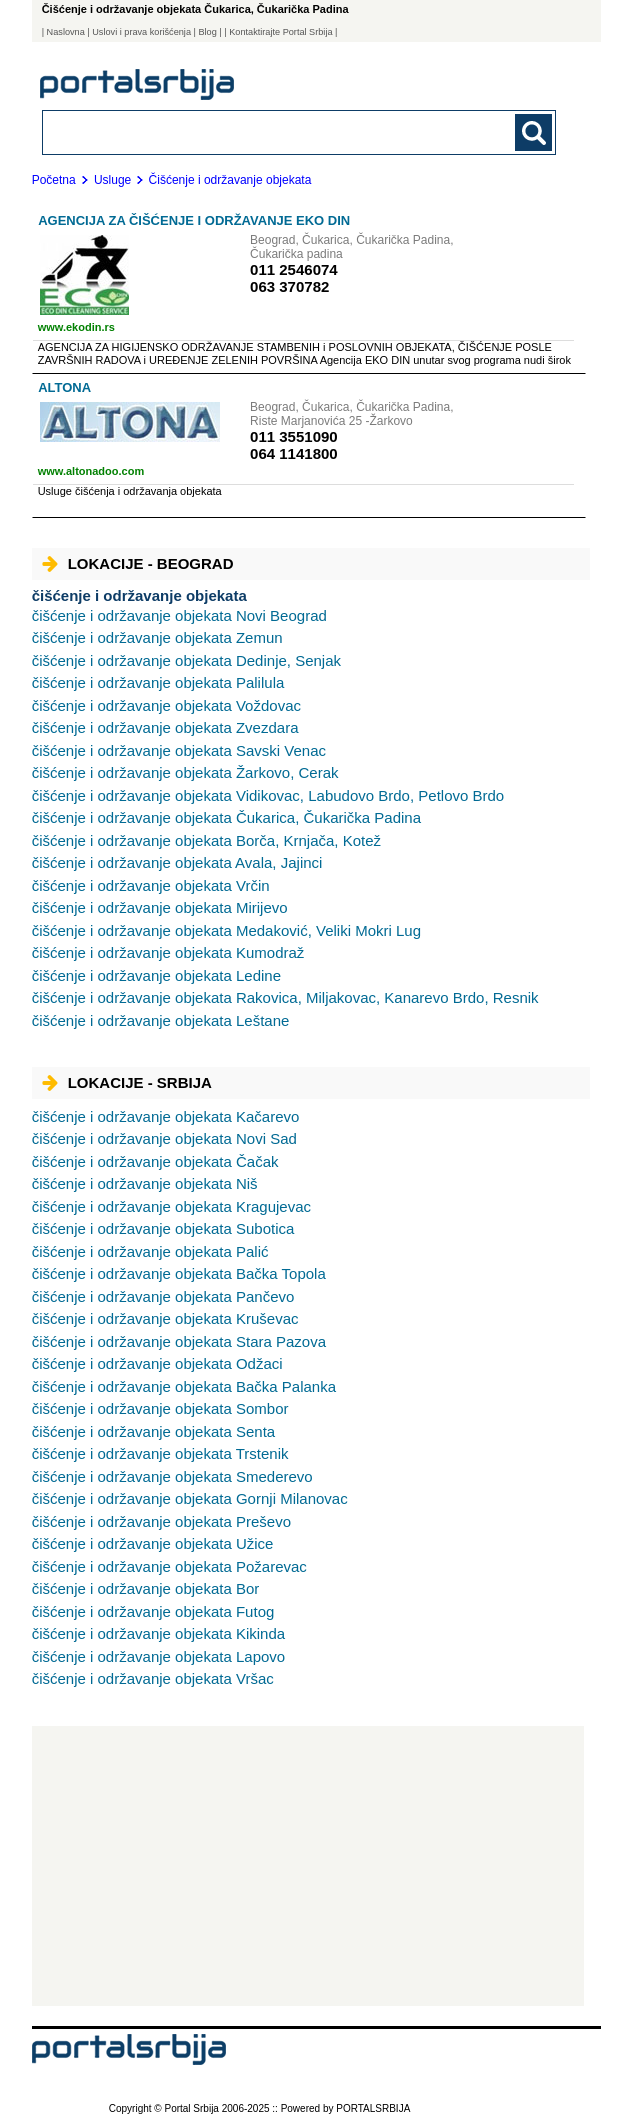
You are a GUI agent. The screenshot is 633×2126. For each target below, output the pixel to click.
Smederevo (172, 1476)
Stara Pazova (179, 1341)
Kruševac (165, 1318)
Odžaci (157, 1363)
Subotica (163, 1228)
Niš (145, 1183)
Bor (146, 1588)
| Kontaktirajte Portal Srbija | (280, 32)
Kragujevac (171, 1206)
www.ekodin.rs (76, 327)
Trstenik (160, 1453)
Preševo (161, 1521)
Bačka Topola (179, 1273)
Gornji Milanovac (190, 1498)
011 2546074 (294, 269)
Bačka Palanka (184, 1386)
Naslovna (66, 32)
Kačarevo (166, 1116)
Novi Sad (164, 1138)
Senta (154, 1431)
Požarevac (169, 1566)
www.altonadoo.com (91, 471)
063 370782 (289, 286)
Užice (153, 1543)
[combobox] (250, 131)
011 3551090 (294, 436)
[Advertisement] (308, 1866)
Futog (153, 1611)
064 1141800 (294, 453)
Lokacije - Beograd (138, 563)
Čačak (155, 1161)
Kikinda (159, 1633)
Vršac (153, 1678)
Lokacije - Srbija (127, 1082)
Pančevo (163, 1296)
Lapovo (159, 1656)
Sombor (160, 1408)
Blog (207, 32)
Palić (150, 1251)
